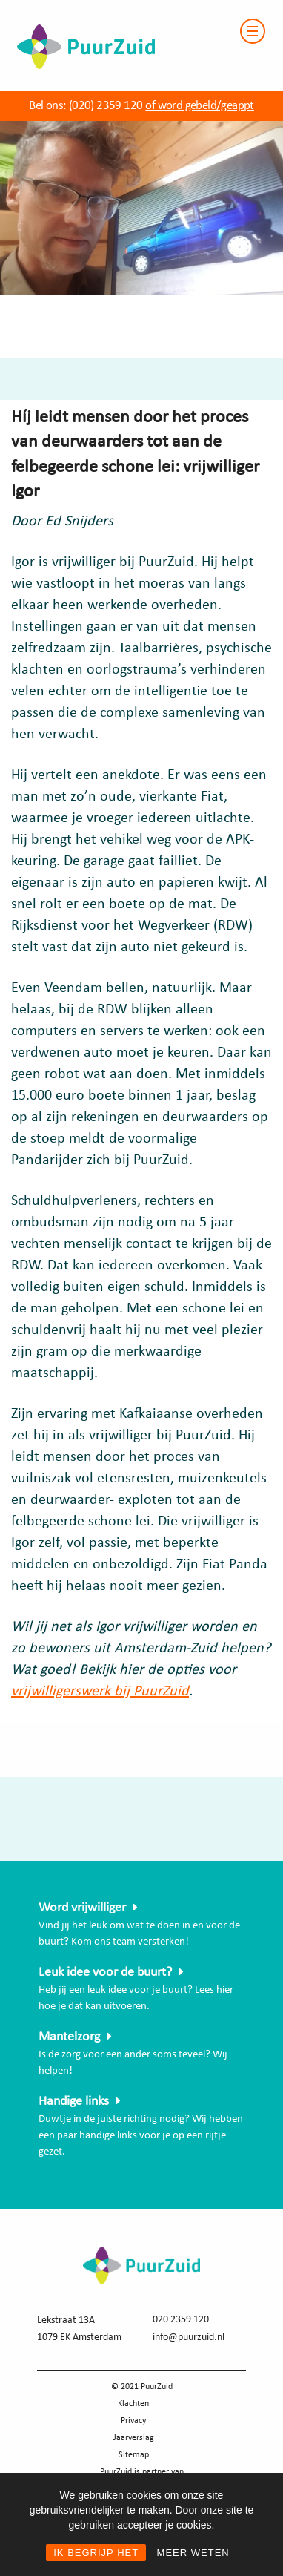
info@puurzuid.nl (188, 2337)
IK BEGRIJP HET (96, 2552)
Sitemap (134, 2455)
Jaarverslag (133, 2438)
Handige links (74, 2101)
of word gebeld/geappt (199, 105)
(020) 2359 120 (106, 105)
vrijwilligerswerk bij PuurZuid (100, 1691)
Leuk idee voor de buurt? (105, 1972)
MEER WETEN (193, 2552)
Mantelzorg (69, 2037)
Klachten (133, 2403)
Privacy (133, 2420)
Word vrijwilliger (82, 1908)
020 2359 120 (181, 2319)
